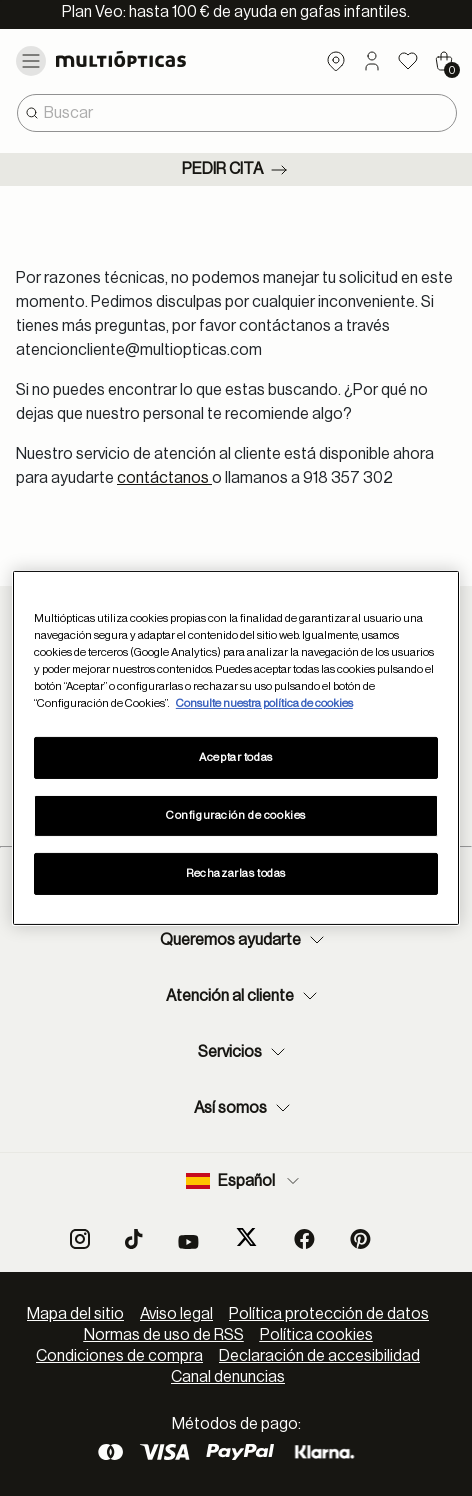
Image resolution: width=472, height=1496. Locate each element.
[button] (372, 61)
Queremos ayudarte (244, 940)
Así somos (244, 1108)
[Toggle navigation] (31, 61)
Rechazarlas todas (236, 873)
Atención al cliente (244, 996)
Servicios (244, 1052)
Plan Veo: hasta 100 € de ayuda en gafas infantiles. (236, 12)
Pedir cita (236, 170)
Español (244, 1181)
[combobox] (237, 113)
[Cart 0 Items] (444, 61)
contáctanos (164, 478)
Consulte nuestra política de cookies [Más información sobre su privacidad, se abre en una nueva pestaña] (264, 703)
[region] (236, 748)
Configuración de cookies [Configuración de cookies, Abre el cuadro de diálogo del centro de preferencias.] (236, 815)
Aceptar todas (235, 757)
